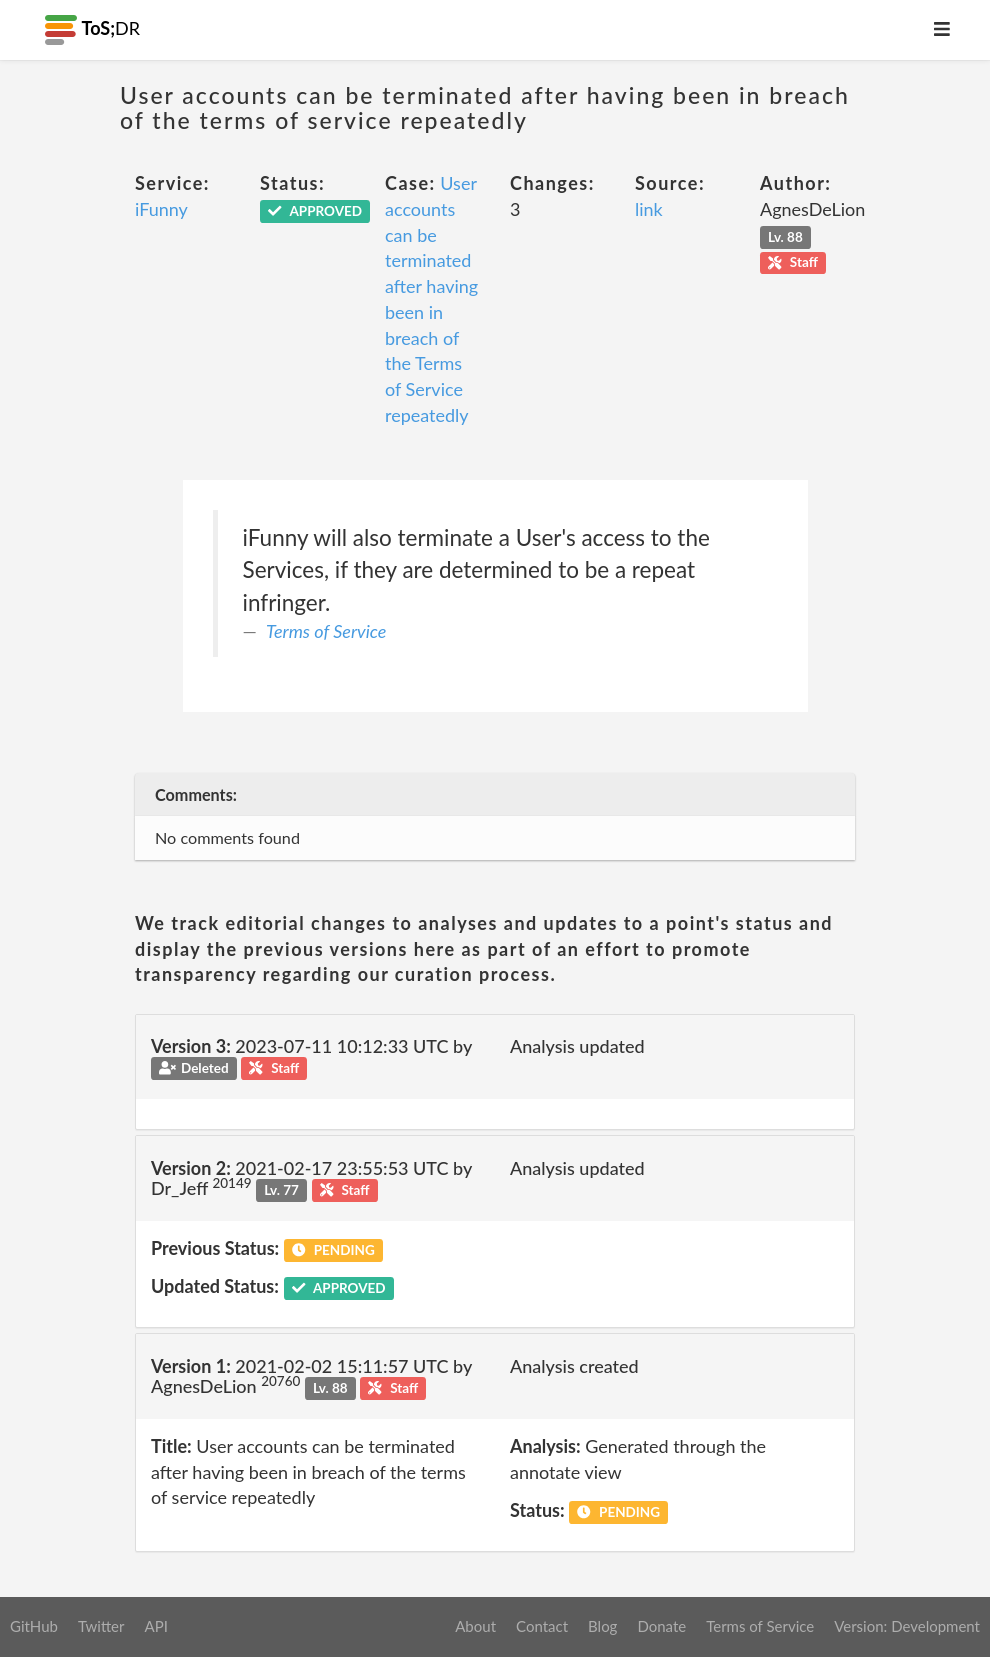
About (475, 1626)
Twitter (101, 1626)
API (155, 1626)
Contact (542, 1626)
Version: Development (907, 1626)
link (649, 209)
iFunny (161, 209)
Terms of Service (326, 631)
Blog (602, 1626)
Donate (661, 1626)
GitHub (34, 1626)
